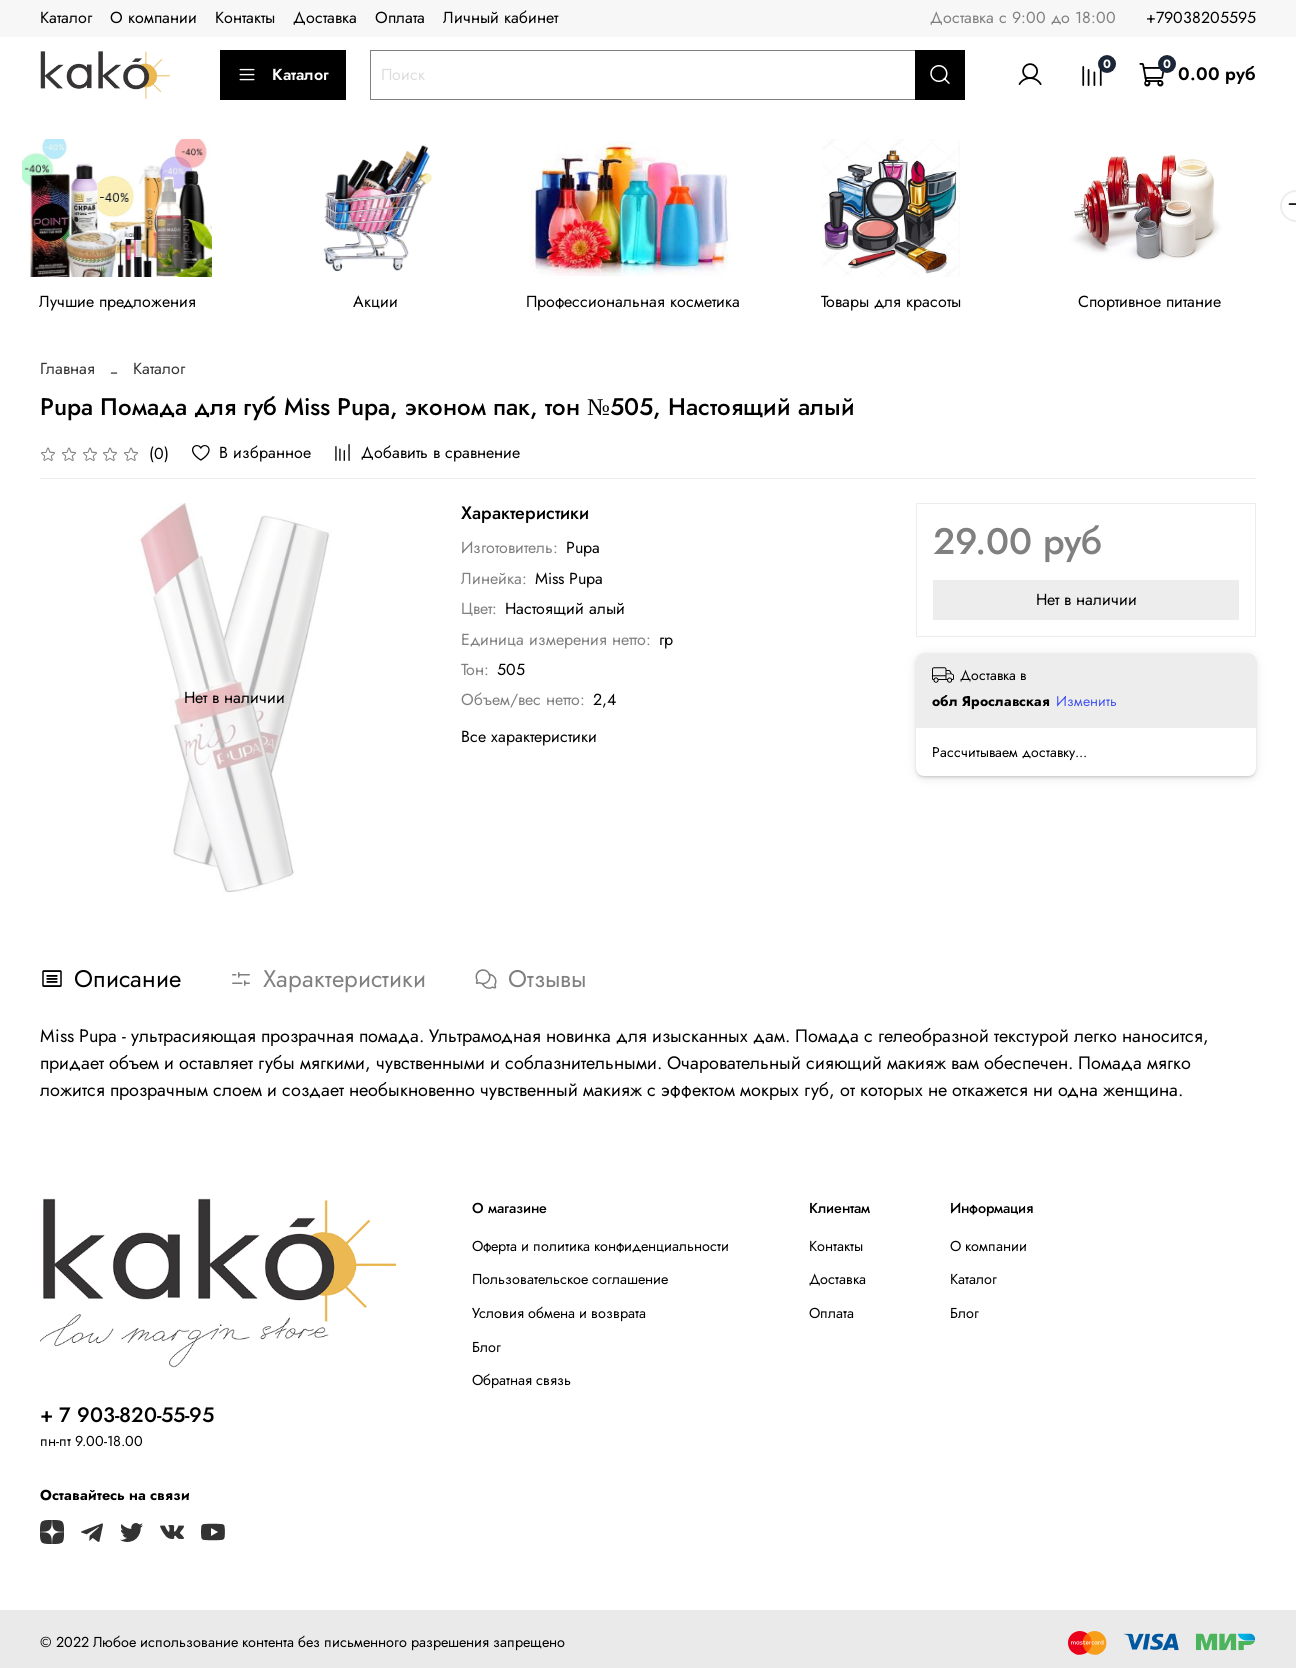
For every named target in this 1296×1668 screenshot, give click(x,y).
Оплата (400, 17)
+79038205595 (1201, 17)
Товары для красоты (912, 304)
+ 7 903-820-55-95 (127, 1418)
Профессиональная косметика (648, 304)
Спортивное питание (1176, 304)
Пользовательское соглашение (570, 1283)
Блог (486, 1350)
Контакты (245, 17)
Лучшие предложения (120, 304)
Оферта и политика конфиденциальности (600, 1249)
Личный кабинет (500, 17)
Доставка (325, 17)
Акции (384, 304)
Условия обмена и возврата (559, 1317)
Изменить (1086, 704)
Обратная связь (521, 1384)
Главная (67, 372)
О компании (153, 17)
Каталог (66, 17)
